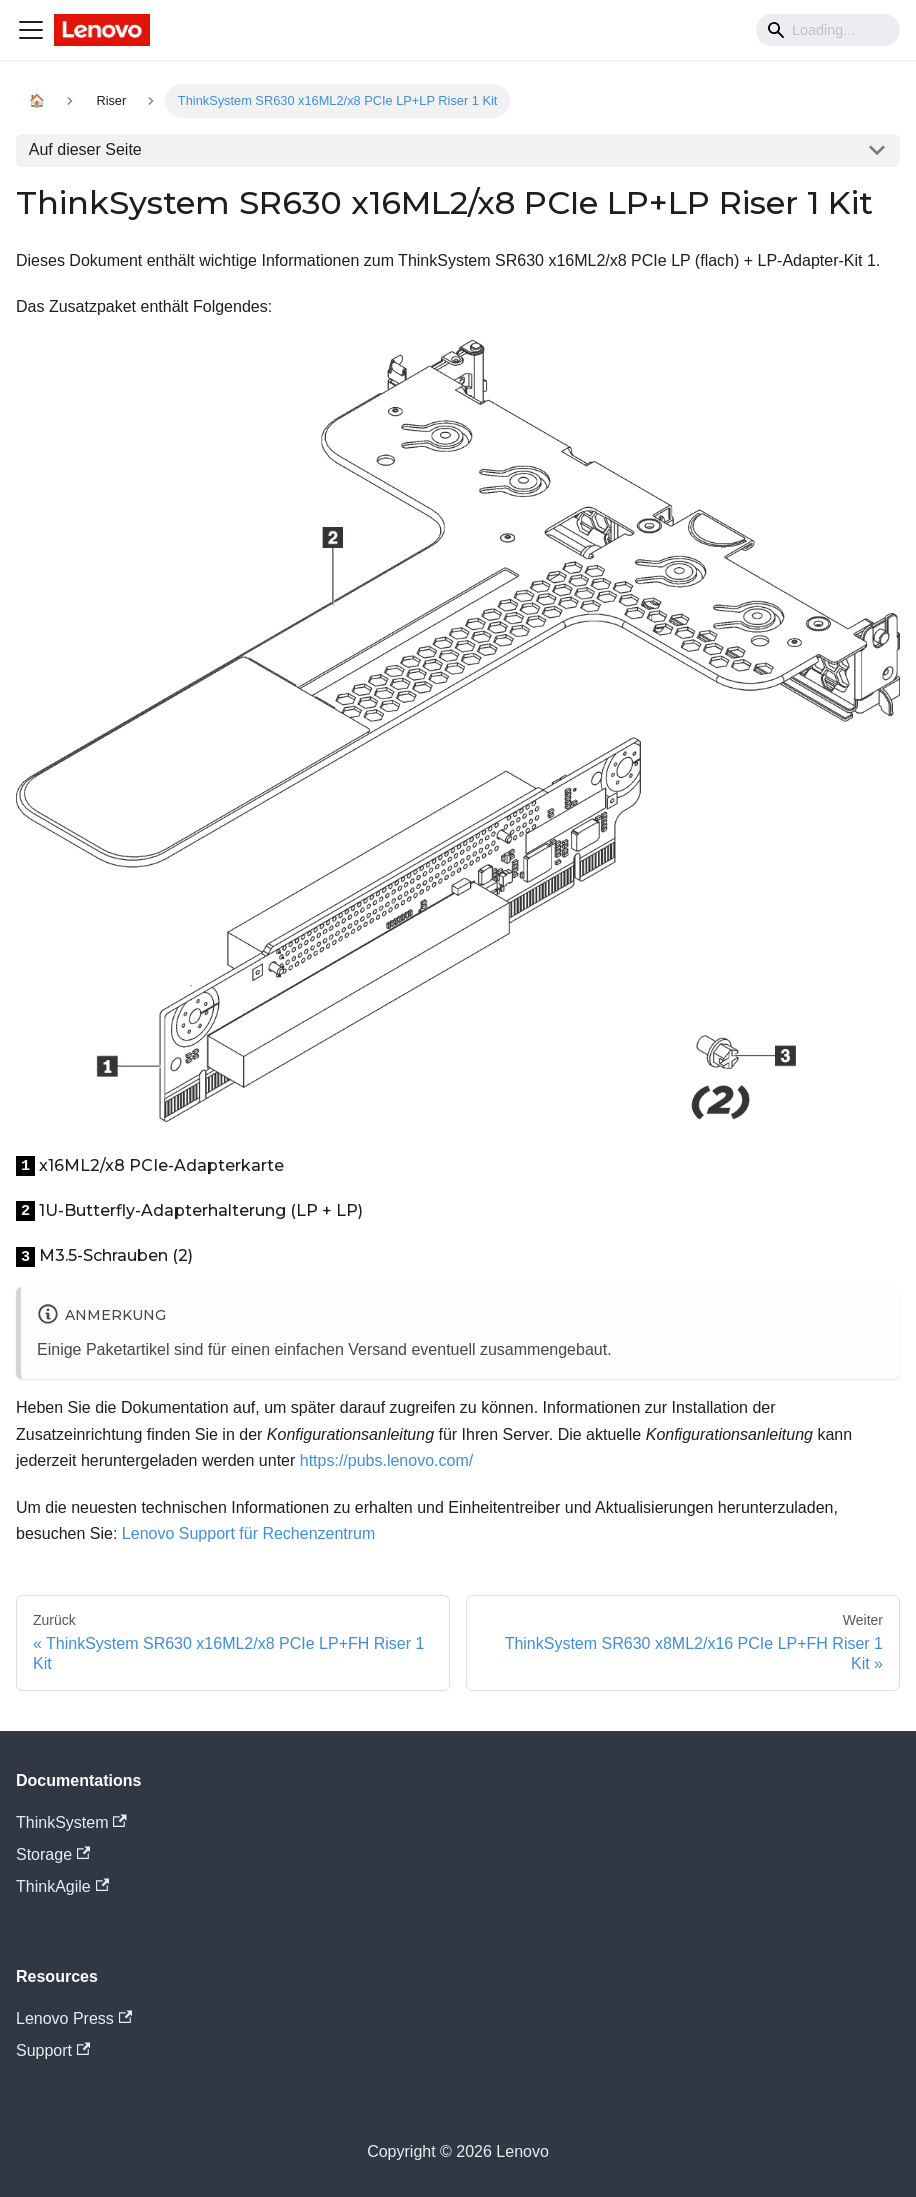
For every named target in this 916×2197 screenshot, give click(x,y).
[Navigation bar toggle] (31, 30)
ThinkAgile (62, 1886)
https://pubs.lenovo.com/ (386, 1460)
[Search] (828, 30)
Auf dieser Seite (85, 149)
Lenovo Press (74, 2018)
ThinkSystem (71, 1822)
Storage (53, 1854)
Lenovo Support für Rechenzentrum (248, 1533)
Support (53, 2050)
